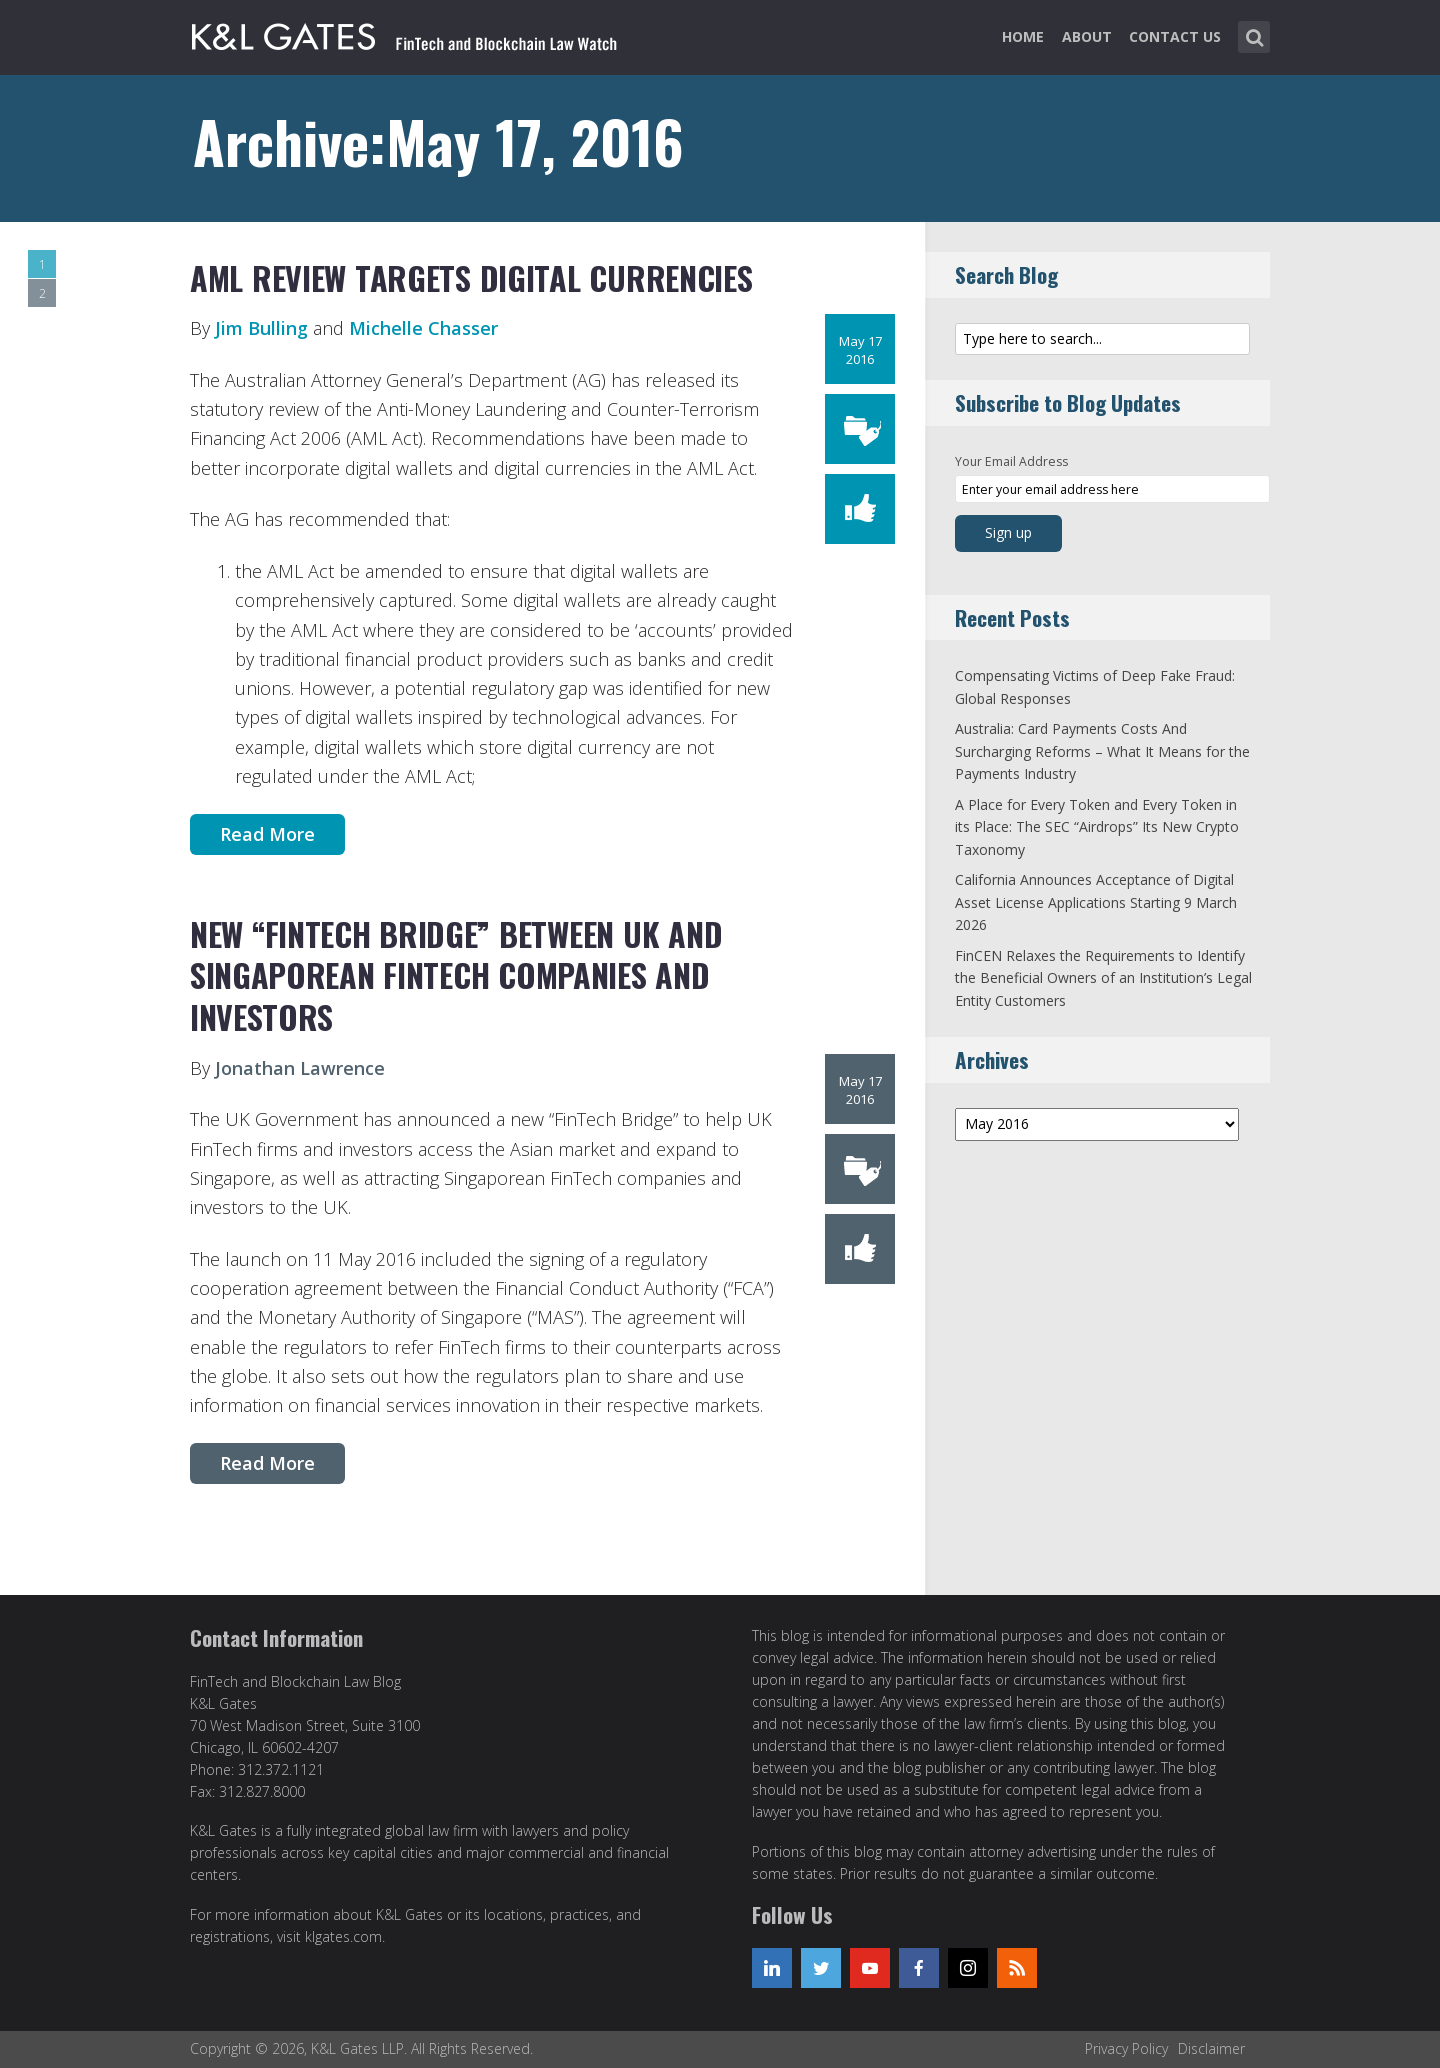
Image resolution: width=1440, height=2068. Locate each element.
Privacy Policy (1126, 2048)
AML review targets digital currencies (471, 277)
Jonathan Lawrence (300, 1068)
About (1087, 36)
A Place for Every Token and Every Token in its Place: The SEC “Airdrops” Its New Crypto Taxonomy (1097, 827)
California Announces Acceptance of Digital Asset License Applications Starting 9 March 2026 (1096, 902)
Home (1023, 36)
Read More (267, 834)
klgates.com (343, 1936)
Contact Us (1175, 36)
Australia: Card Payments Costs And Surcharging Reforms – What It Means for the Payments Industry (1102, 751)
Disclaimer (1211, 2048)
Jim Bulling (261, 328)
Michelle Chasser (423, 328)
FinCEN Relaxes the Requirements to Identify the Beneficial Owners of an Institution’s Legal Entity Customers (1103, 978)
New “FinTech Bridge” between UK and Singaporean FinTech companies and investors (456, 975)
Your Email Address (1011, 461)
